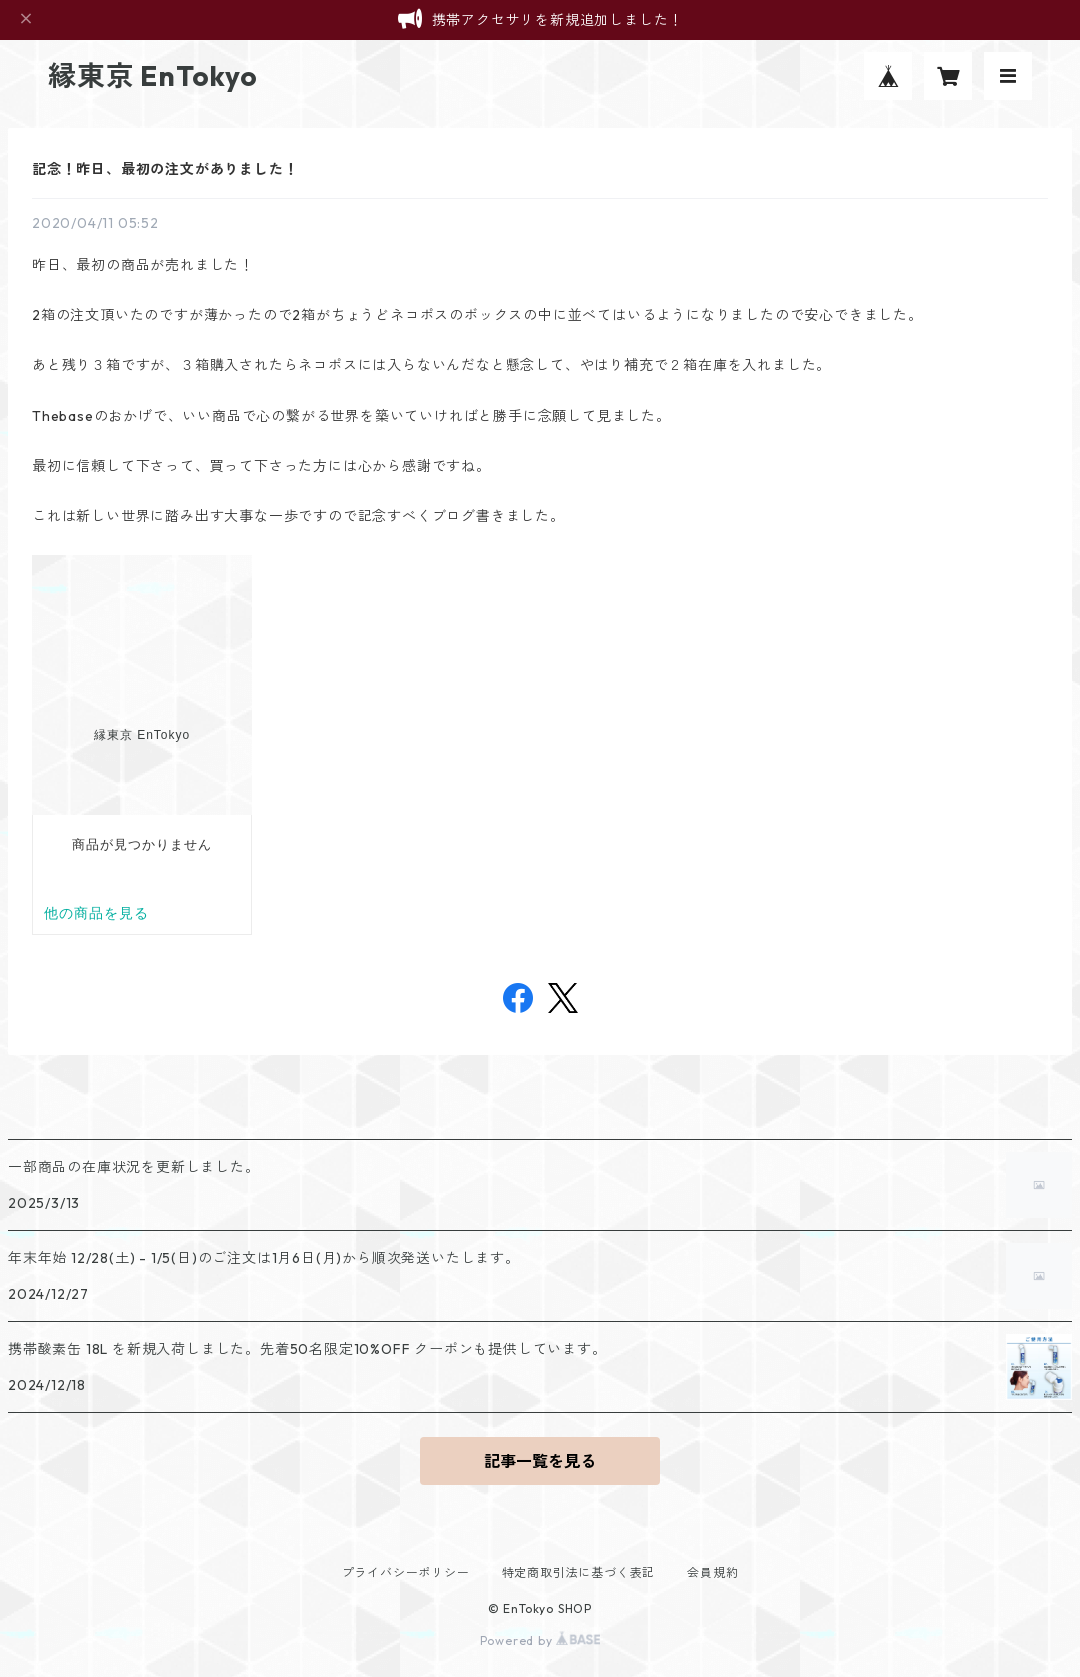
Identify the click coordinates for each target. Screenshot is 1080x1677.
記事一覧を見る (540, 1461)
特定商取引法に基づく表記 (579, 1572)
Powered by (540, 1640)
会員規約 (712, 1572)
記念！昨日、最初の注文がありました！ (165, 169)
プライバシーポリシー (406, 1572)
